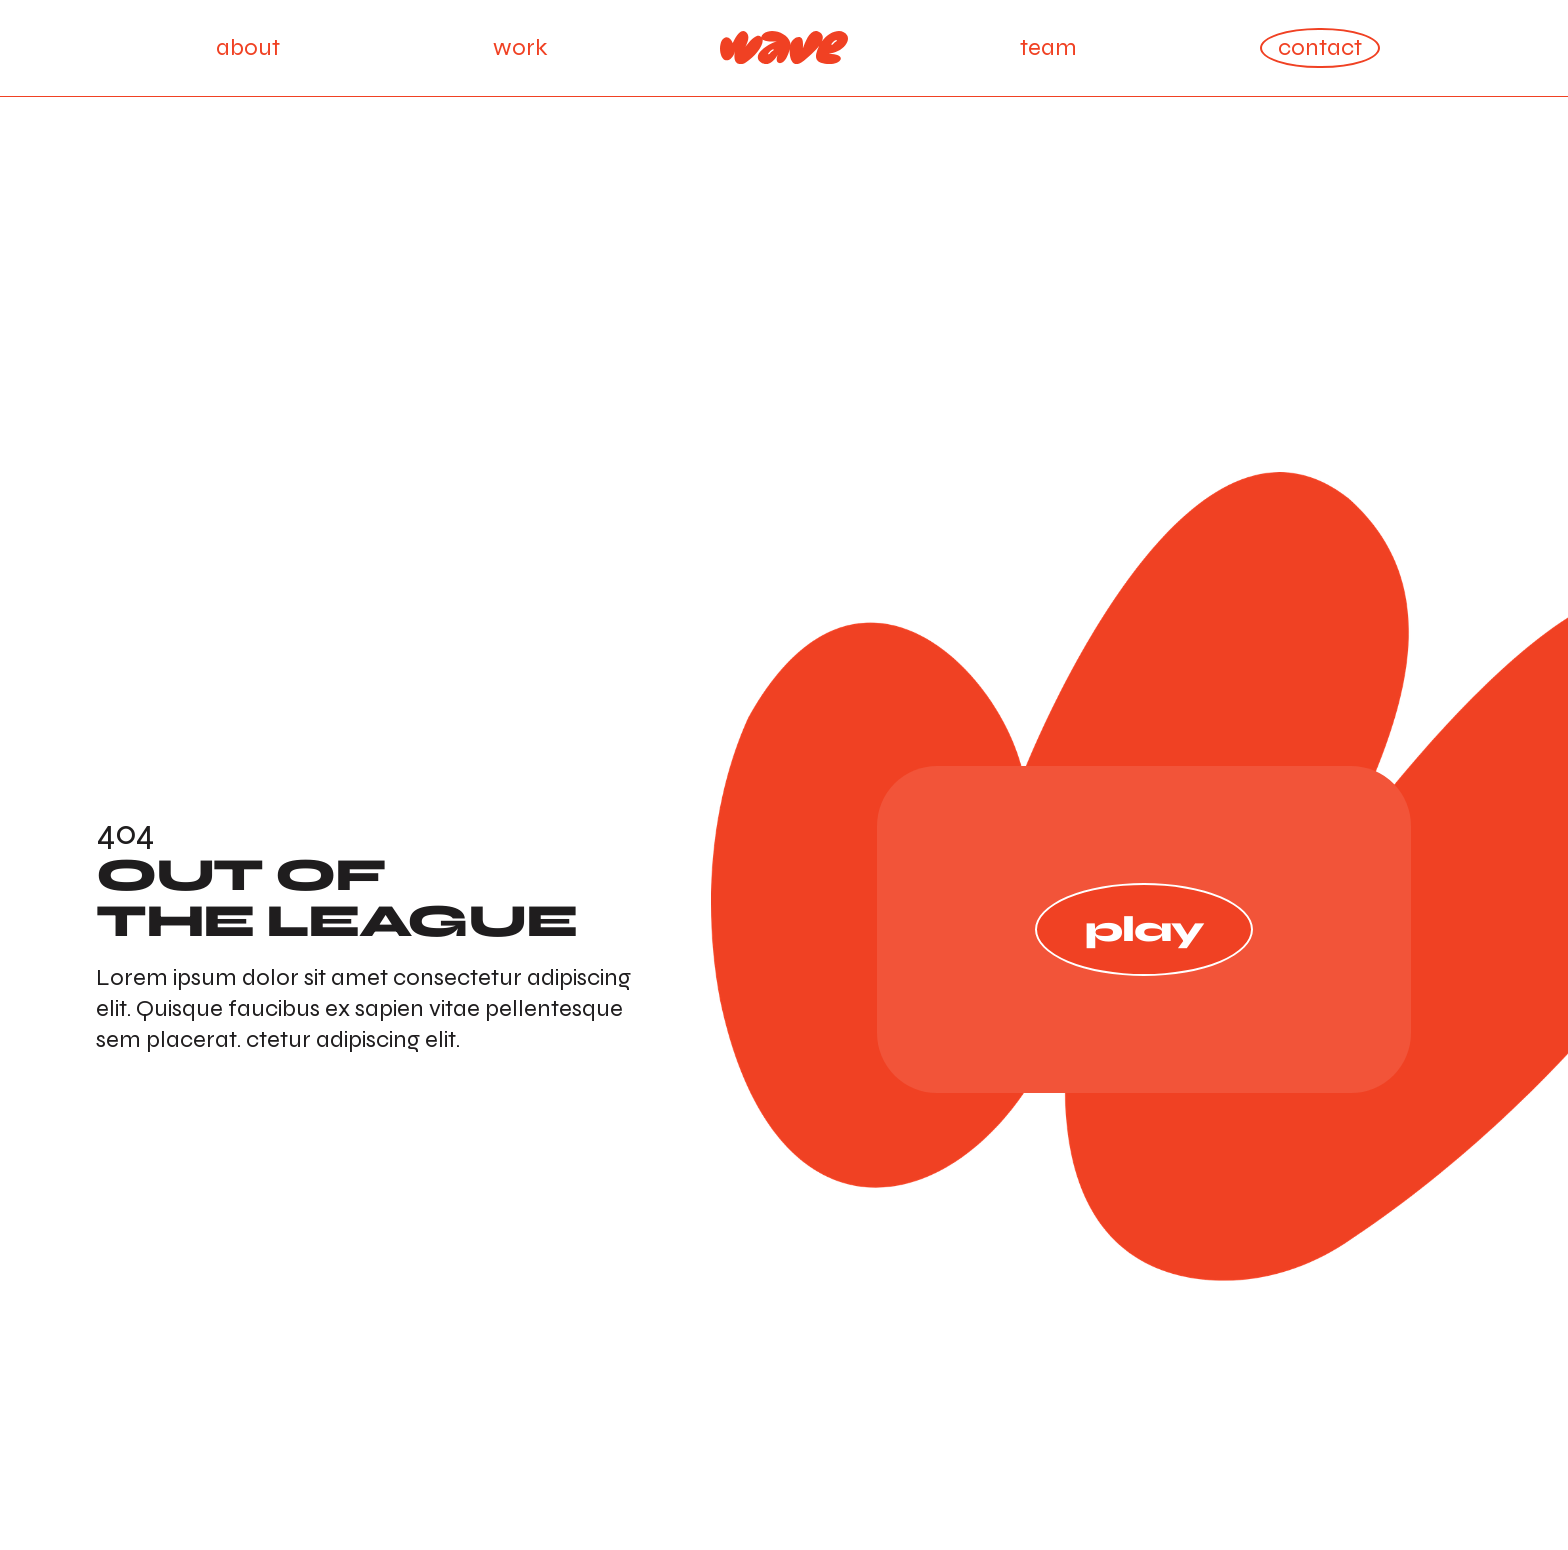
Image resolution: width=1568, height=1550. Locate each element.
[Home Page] (784, 48)
